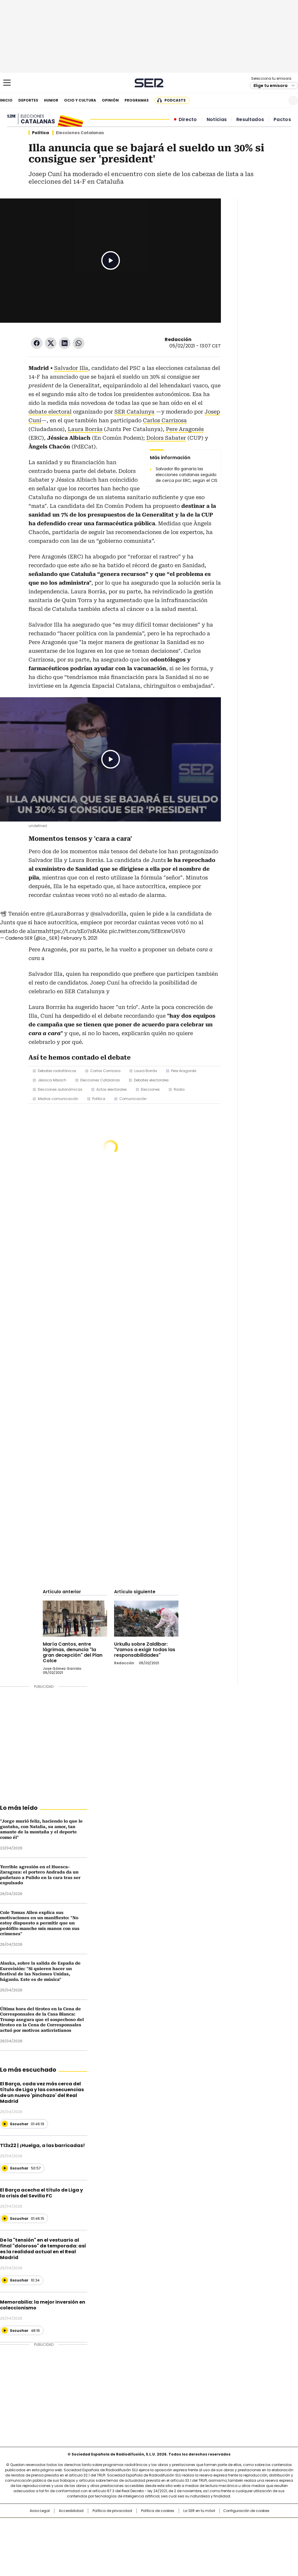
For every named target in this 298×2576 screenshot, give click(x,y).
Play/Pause (110, 260)
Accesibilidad (71, 2510)
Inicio (6, 100)
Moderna (107, 2542)
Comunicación (133, 1098)
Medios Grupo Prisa (31, 2544)
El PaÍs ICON (159, 2542)
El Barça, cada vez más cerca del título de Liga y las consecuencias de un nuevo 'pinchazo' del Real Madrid (42, 2092)
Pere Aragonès (183, 1070)
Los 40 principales (106, 2525)
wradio (137, 2534)
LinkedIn (64, 343)
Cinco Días (160, 2534)
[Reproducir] (4, 2124)
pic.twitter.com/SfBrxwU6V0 (147, 931)
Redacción (178, 339)
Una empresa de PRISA (31, 2530)
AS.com (213, 2525)
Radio (179, 1089)
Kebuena (251, 2534)
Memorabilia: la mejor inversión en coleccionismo (42, 2305)
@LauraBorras (65, 914)
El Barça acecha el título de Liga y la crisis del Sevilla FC (41, 2193)
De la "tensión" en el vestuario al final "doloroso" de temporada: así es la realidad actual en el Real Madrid (43, 2249)
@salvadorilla (108, 914)
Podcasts (175, 100)
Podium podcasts (134, 2542)
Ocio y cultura (80, 100)
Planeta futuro (227, 2534)
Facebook (36, 343)
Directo (188, 119)
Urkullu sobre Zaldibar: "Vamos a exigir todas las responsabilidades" (144, 1649)
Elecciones (150, 1089)
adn (232, 2525)
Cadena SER (149, 82)
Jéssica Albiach (52, 1080)
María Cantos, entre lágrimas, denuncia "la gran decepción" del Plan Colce (72, 1652)
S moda (184, 2542)
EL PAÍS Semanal (203, 2534)
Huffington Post (89, 2534)
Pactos (282, 119)
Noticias (217, 119)
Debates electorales (151, 1080)
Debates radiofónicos (57, 1070)
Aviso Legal (40, 2510)
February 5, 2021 (79, 938)
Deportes (28, 100)
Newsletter (279, 100)
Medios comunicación (58, 1098)
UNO (120, 2534)
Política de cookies (157, 2510)
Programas (137, 100)
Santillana (133, 2525)
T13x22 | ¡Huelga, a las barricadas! (42, 2145)
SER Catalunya (134, 412)
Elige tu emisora (270, 85)
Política (40, 132)
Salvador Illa (71, 368)
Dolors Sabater (166, 438)
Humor (51, 100)
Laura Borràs (85, 429)
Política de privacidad (112, 2510)
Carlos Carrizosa (165, 420)
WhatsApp (78, 343)
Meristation (239, 2542)
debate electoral (50, 412)
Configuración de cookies (246, 2510)
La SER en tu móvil (199, 2510)
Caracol (254, 2525)
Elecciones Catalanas (100, 1080)
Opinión (110, 100)
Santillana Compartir (166, 2525)
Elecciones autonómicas (60, 1089)
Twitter (50, 343)
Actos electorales (111, 1089)
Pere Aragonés (185, 429)
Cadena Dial (182, 2534)
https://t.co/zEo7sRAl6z (76, 931)
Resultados (250, 119)
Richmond (78, 2542)
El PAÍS (80, 2525)
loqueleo (210, 2542)
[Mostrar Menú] (7, 82)
